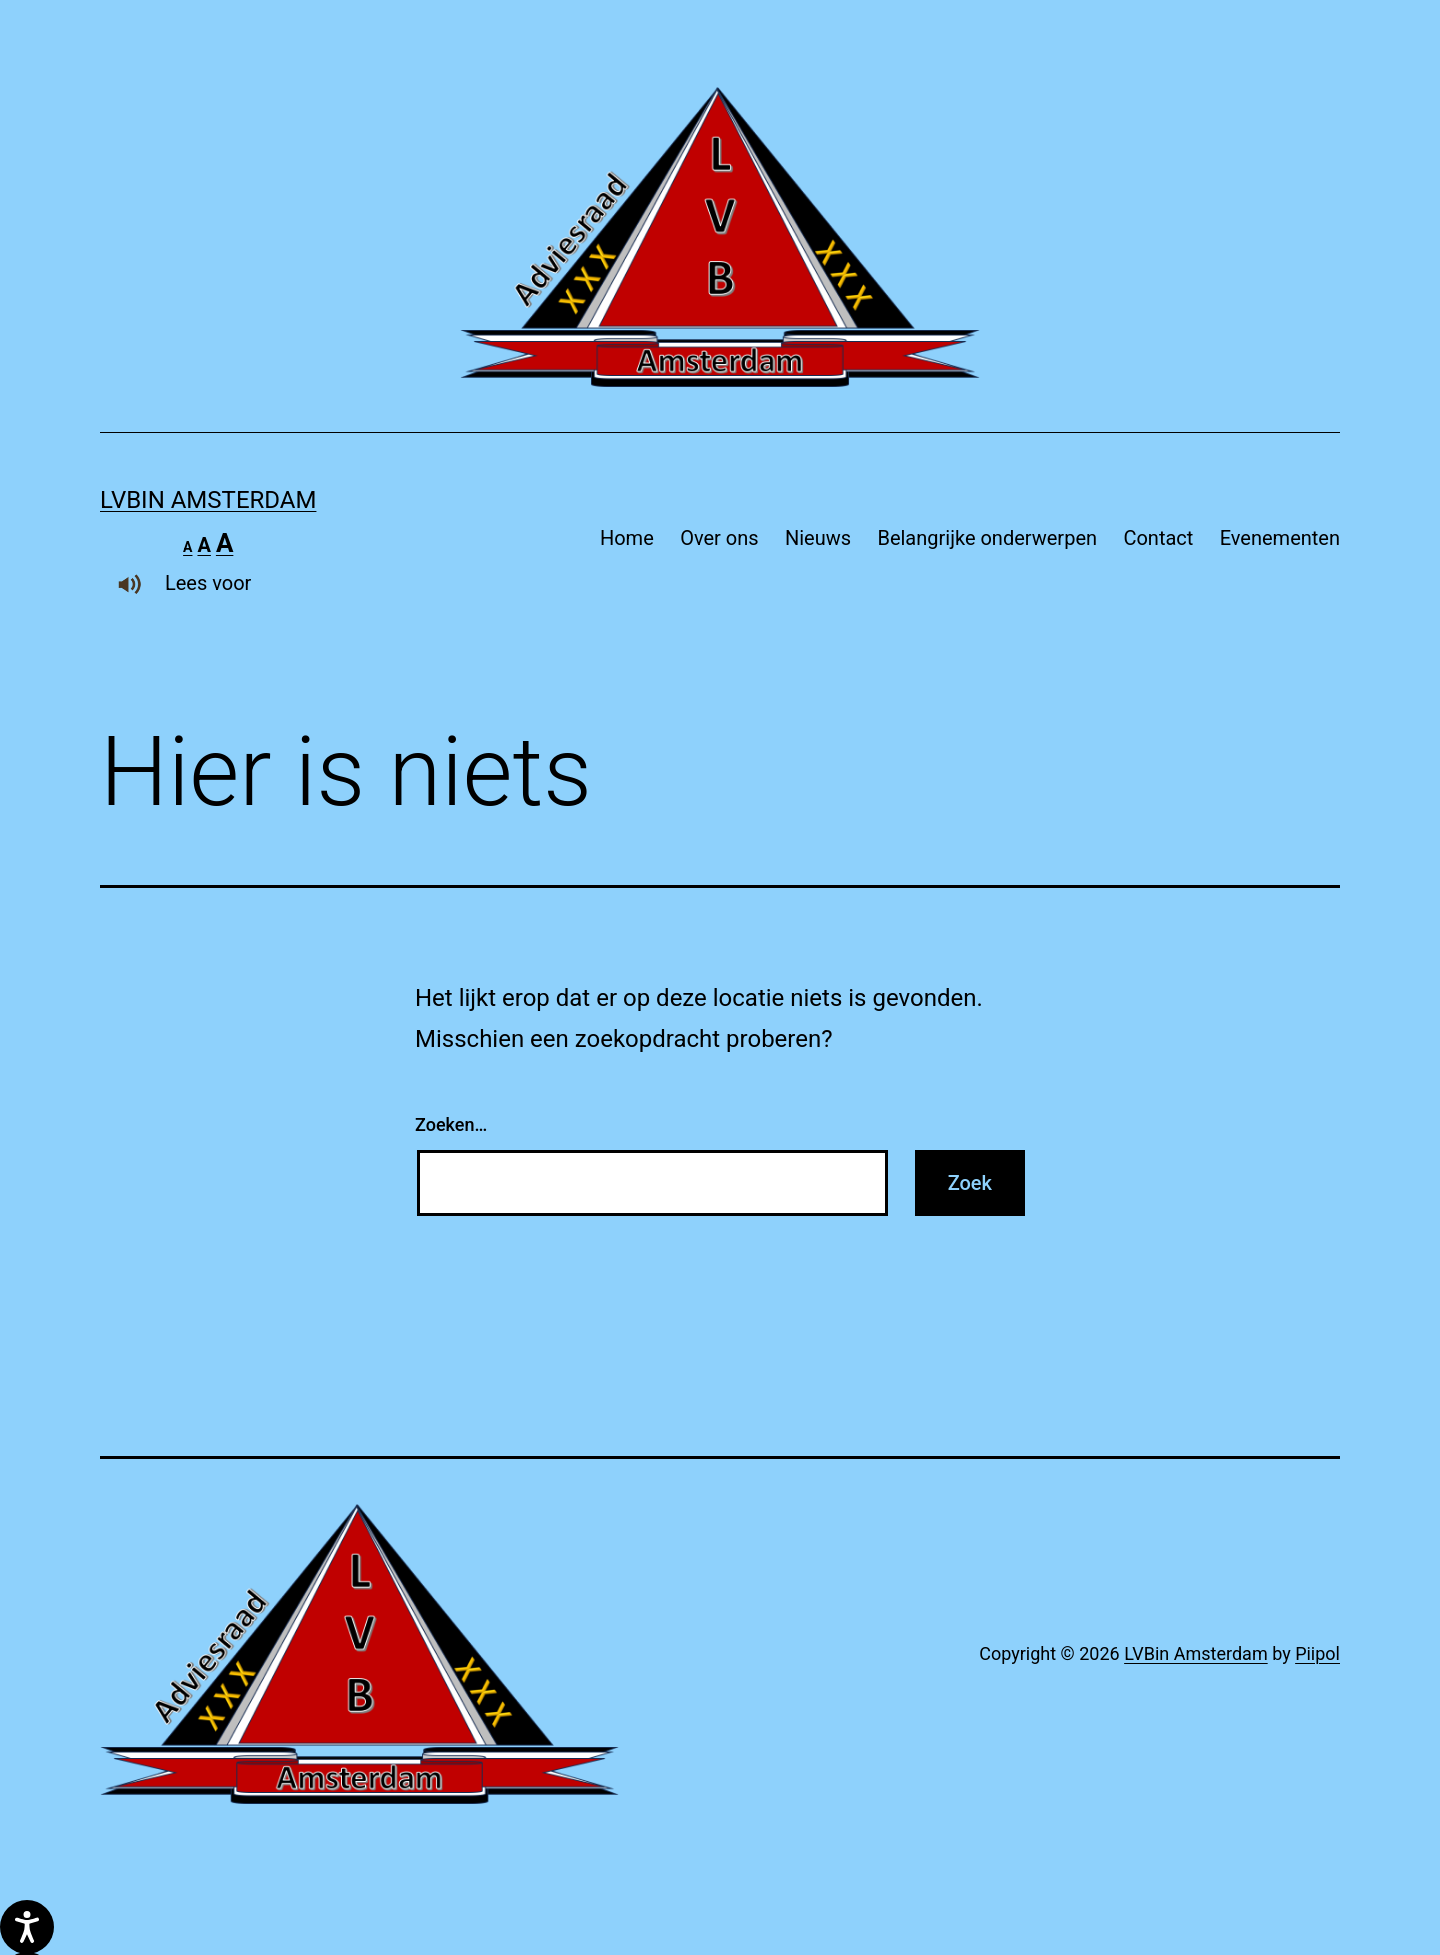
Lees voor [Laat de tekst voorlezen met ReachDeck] (175, 583)
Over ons (719, 538)
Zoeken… (451, 1124)
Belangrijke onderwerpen (987, 538)
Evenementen (1280, 538)
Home (627, 538)
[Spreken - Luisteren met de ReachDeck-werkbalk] (27, 1927)
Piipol (1317, 1653)
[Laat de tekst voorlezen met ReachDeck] (130, 584)
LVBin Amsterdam (208, 500)
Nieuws (818, 538)
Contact (1158, 538)
